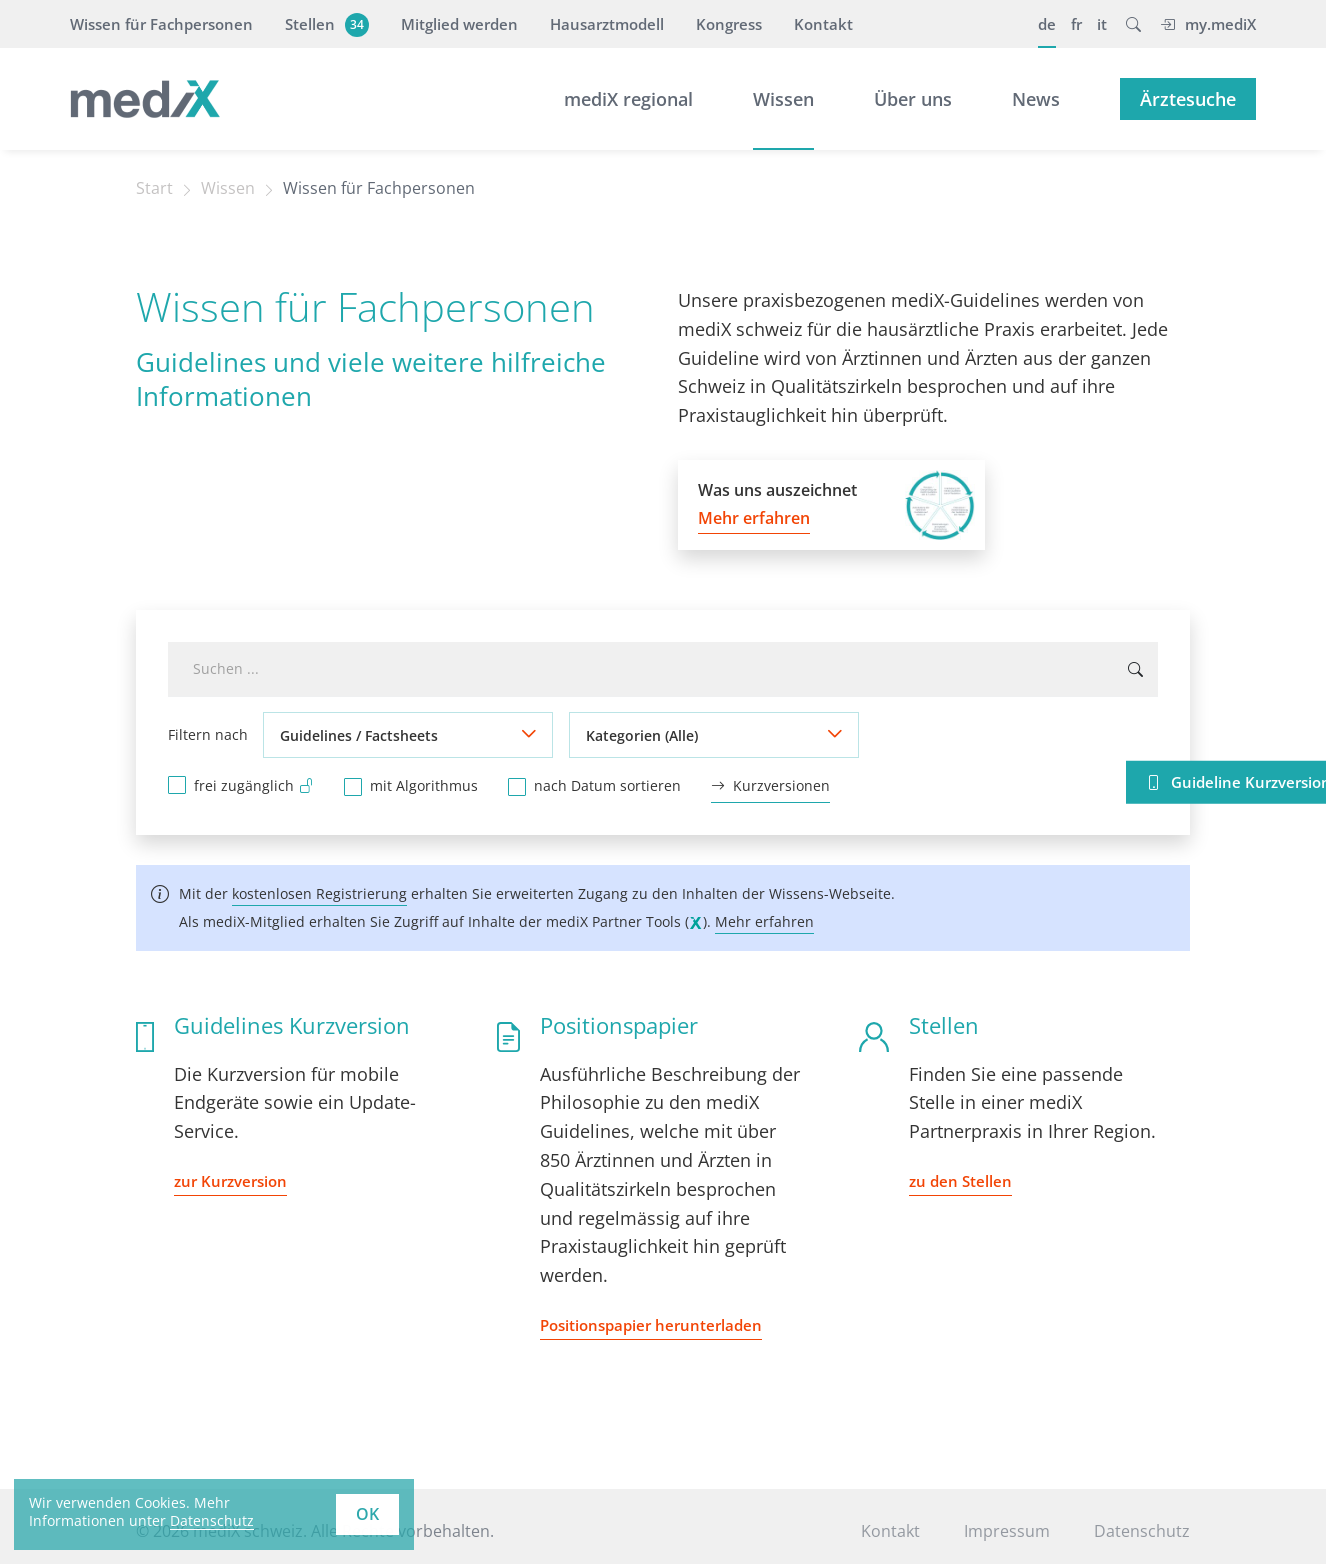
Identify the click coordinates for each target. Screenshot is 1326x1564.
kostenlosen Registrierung (319, 893)
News (1036, 99)
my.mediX (1208, 24)
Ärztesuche (1188, 99)
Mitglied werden (459, 24)
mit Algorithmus (424, 785)
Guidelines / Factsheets (359, 735)
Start (154, 188)
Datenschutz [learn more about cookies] (212, 1520)
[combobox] (662, 669)
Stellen (324, 24)
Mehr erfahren (764, 921)
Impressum (1007, 1531)
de (1047, 24)
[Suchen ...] (1135, 669)
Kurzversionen (770, 786)
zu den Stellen (960, 1181)
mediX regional (628, 99)
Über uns (913, 99)
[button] (1133, 24)
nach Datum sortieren (607, 785)
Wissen (783, 99)
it (1102, 24)
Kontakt (823, 24)
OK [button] (367, 1514)
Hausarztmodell (607, 24)
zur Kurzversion (230, 1181)
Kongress (729, 24)
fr (1076, 24)
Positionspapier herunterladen (651, 1325)
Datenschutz (1142, 1531)
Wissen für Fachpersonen (161, 24)
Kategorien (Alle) (642, 735)
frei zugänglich (254, 785)
